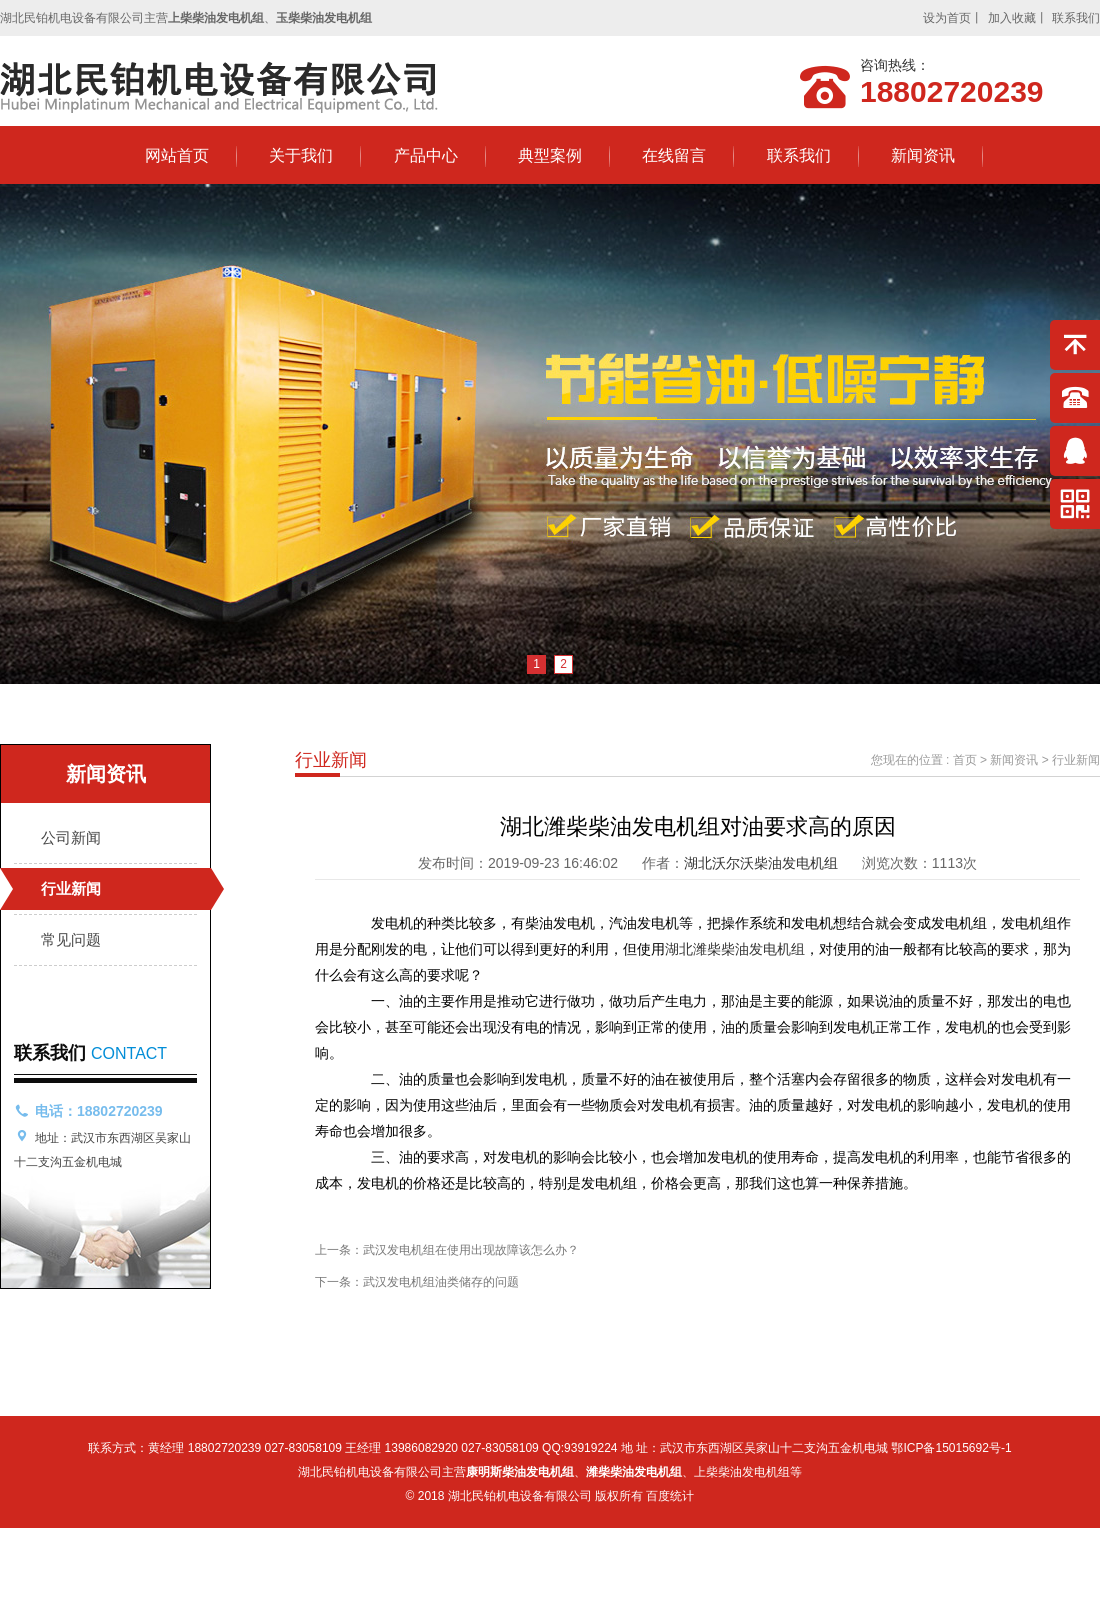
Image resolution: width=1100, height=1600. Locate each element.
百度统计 (670, 1496)
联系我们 (1076, 18)
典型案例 (550, 155)
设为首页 (947, 18)
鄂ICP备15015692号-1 (951, 1448)
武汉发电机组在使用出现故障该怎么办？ (471, 1250)
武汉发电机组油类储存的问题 (441, 1282)
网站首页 (177, 155)
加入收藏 (1012, 18)
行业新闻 (71, 888)
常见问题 (71, 939)
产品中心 (426, 155)
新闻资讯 (923, 155)
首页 (965, 760)
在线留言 (674, 155)
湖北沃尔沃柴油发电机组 (761, 863)
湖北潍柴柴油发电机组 (735, 949)
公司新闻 (71, 837)
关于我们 (301, 155)
